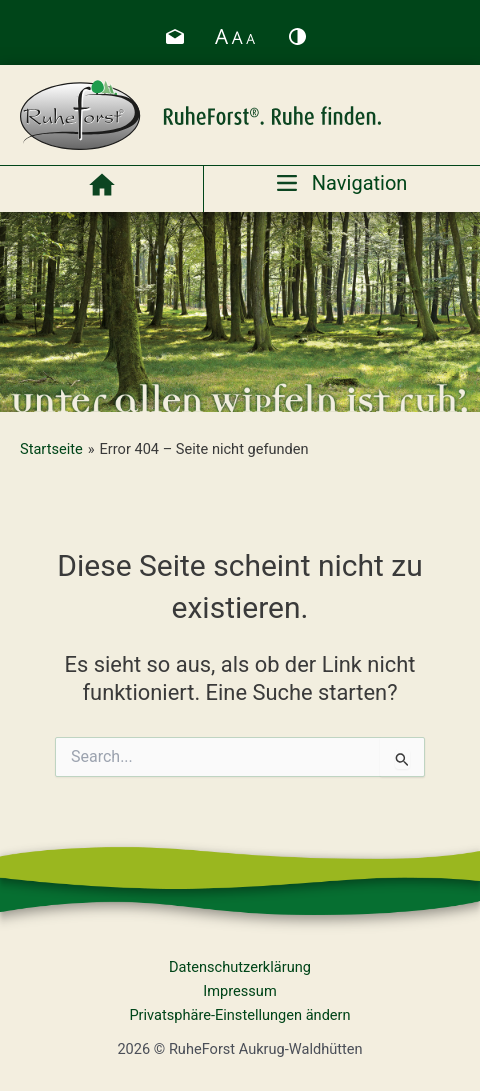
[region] (240, 312)
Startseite (51, 449)
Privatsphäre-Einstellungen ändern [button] (239, 1015)
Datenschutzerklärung (240, 967)
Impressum (239, 991)
